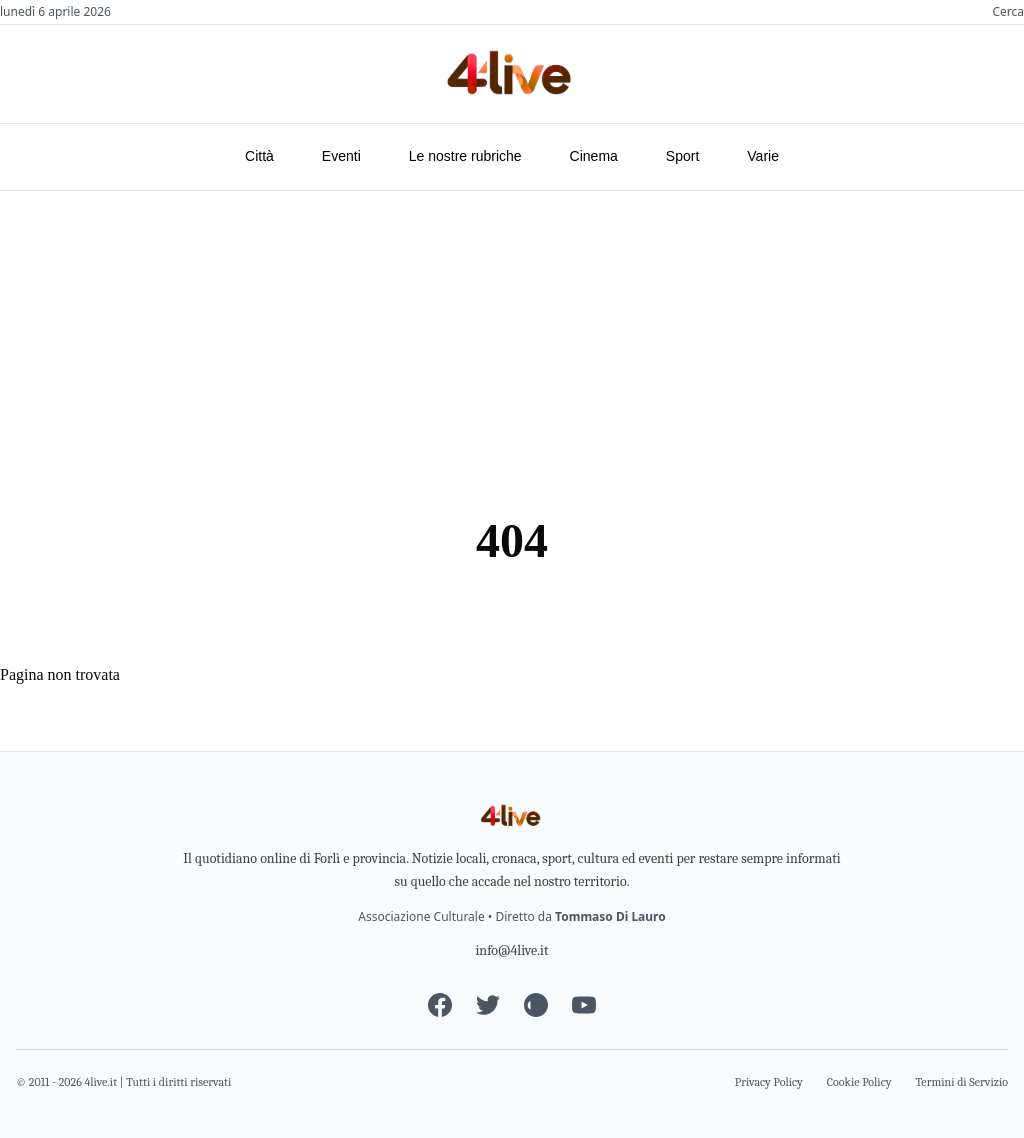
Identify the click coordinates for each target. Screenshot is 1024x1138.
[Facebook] (440, 1005)
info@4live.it (511, 950)
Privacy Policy (769, 1082)
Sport (682, 156)
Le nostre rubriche (465, 156)
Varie (763, 156)
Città (259, 156)
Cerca (1008, 12)
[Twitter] (488, 1005)
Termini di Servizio (962, 1082)
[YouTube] (584, 1005)
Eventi (341, 156)
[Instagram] (536, 1005)
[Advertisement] (512, 341)
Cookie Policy (859, 1082)
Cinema (594, 156)
